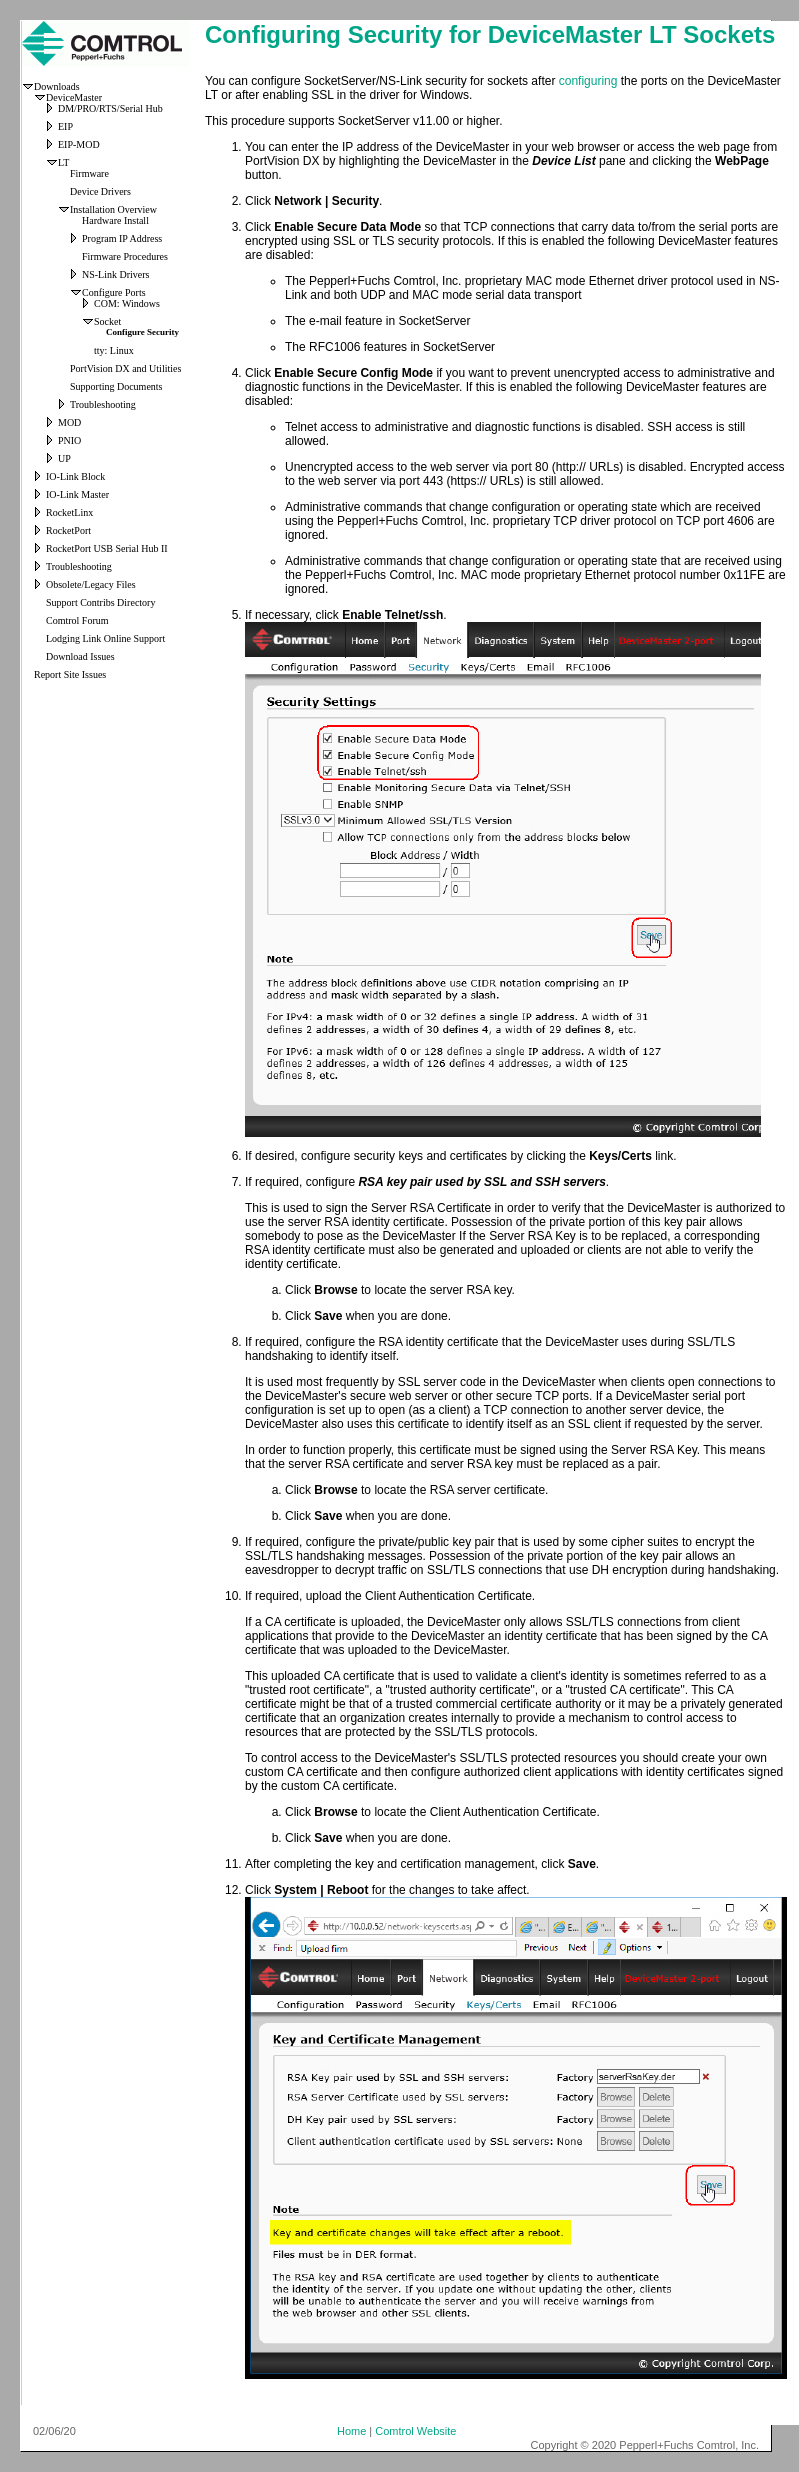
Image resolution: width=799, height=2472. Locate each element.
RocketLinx (69, 512)
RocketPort (68, 530)
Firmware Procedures (125, 256)
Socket (107, 321)
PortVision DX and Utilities (125, 368)
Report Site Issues (70, 674)
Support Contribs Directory (100, 602)
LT (63, 162)
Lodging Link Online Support (105, 638)
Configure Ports (114, 292)
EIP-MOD (79, 144)
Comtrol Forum (77, 620)
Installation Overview (113, 209)
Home (351, 2431)
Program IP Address (122, 238)
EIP (65, 126)
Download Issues (80, 656)
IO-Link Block (75, 476)
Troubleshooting (103, 404)
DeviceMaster (74, 97)
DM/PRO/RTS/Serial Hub (110, 108)
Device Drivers (100, 191)
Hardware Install (115, 220)
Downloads (57, 86)
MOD (69, 422)
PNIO (69, 440)
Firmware (89, 173)
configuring (588, 81)
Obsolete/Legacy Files (91, 584)
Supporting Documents (116, 386)
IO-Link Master (77, 494)
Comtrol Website (415, 2431)
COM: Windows (127, 303)
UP (64, 458)
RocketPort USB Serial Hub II (107, 548)
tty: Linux (114, 350)
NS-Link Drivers (116, 274)
